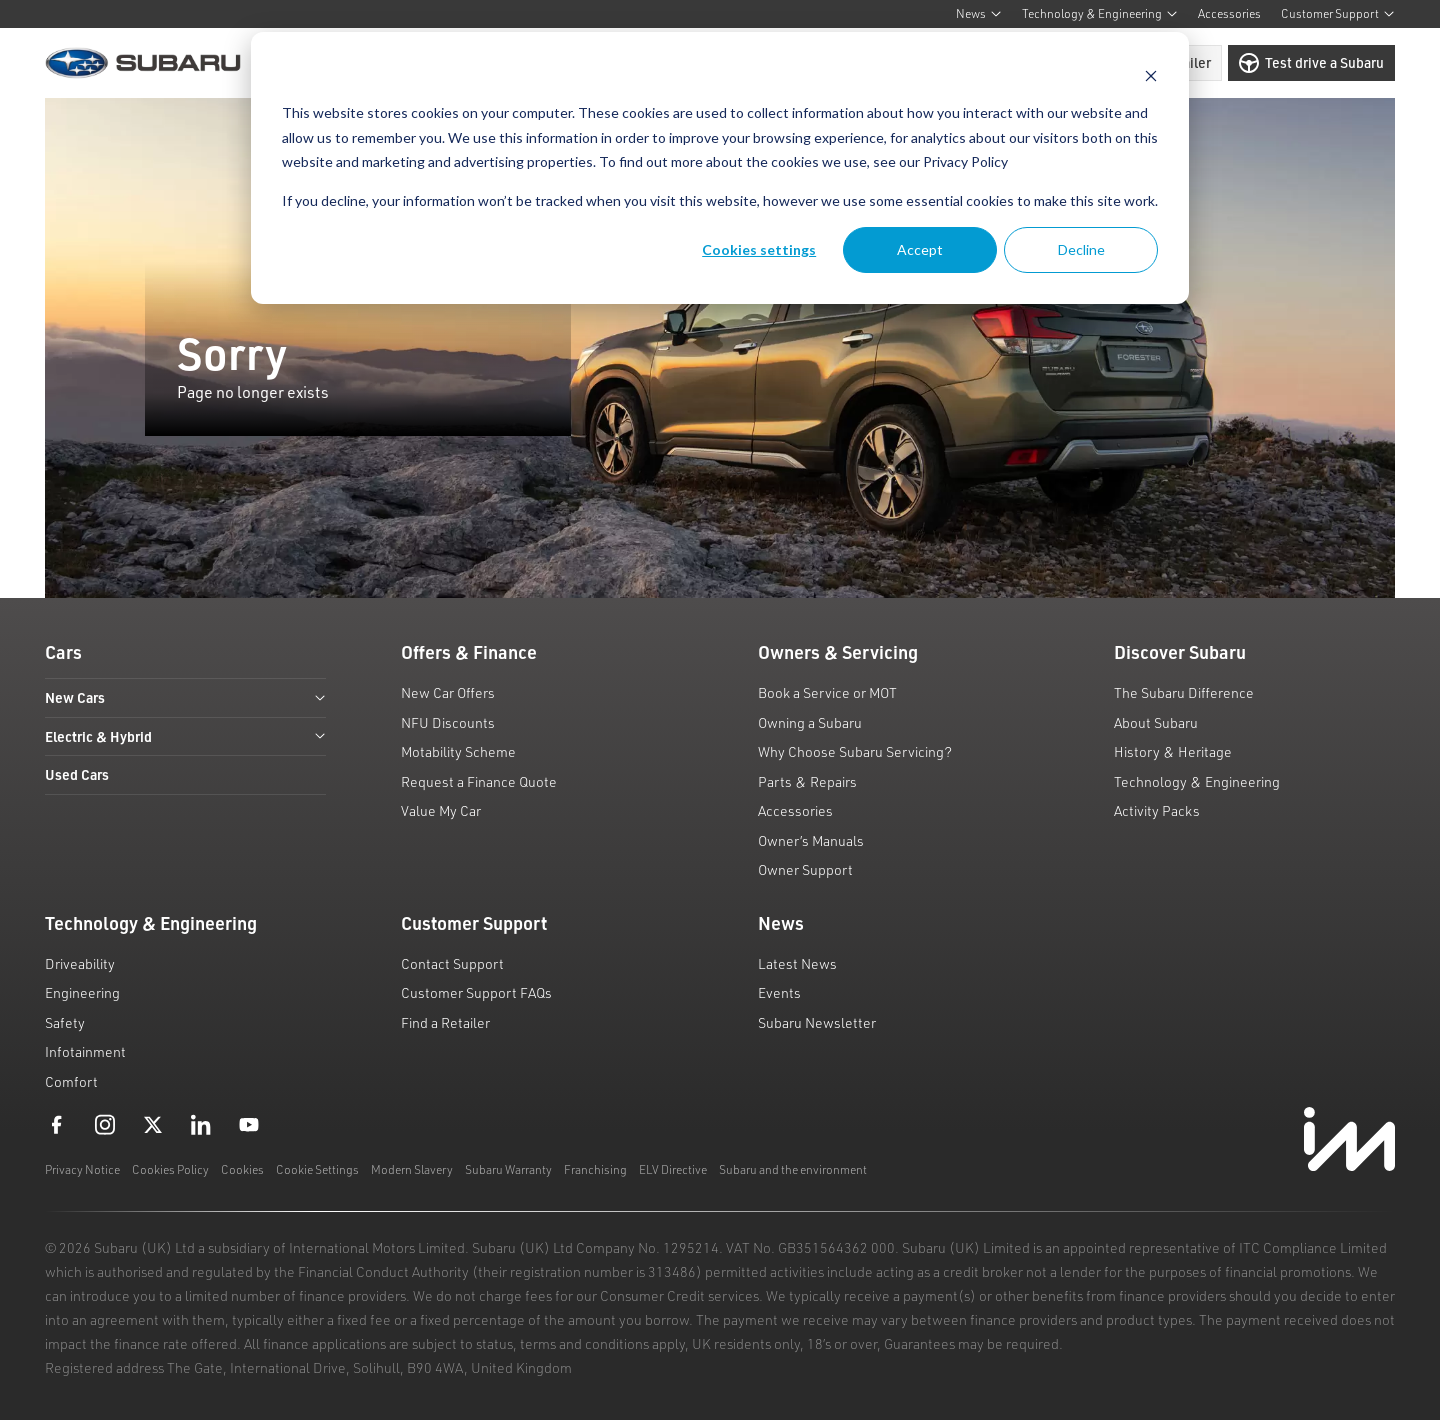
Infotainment (85, 1051)
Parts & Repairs (807, 781)
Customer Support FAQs (476, 992)
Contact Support (452, 963)
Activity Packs (1157, 810)
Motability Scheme (458, 751)
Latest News (797, 963)
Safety (65, 1022)
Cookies (242, 1169)
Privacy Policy (965, 161)
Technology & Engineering (1100, 13)
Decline (1081, 249)
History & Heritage (1173, 751)
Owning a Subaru (810, 722)
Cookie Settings (317, 1169)
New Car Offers (448, 692)
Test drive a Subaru (1311, 63)
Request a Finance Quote (479, 781)
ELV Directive (673, 1169)
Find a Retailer (445, 1022)
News (979, 13)
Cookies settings (759, 249)
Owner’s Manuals (811, 840)
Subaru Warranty (508, 1169)
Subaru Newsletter (817, 1022)
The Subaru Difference (1184, 692)
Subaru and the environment (793, 1169)
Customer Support (1338, 13)
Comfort (71, 1081)
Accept (920, 249)
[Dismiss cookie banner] (1151, 75)
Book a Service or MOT (827, 692)
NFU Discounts (448, 722)
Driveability (80, 963)
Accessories (1229, 13)
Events (779, 992)
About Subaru (1156, 722)
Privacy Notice (82, 1169)
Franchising (595, 1169)
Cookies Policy (170, 1169)
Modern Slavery (412, 1169)
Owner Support (805, 869)
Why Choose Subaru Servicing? (855, 751)
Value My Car (441, 810)
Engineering (82, 992)
